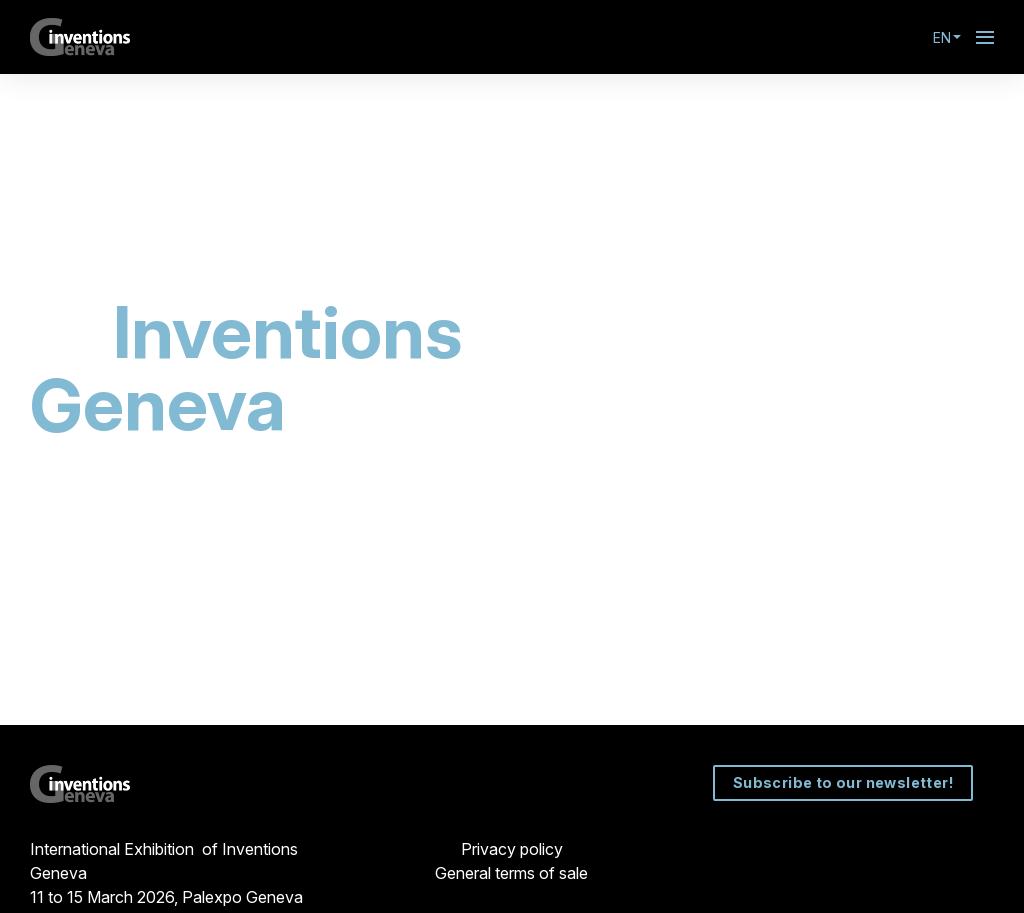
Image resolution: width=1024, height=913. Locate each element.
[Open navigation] (985, 37)
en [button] (947, 37)
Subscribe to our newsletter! (843, 782)
